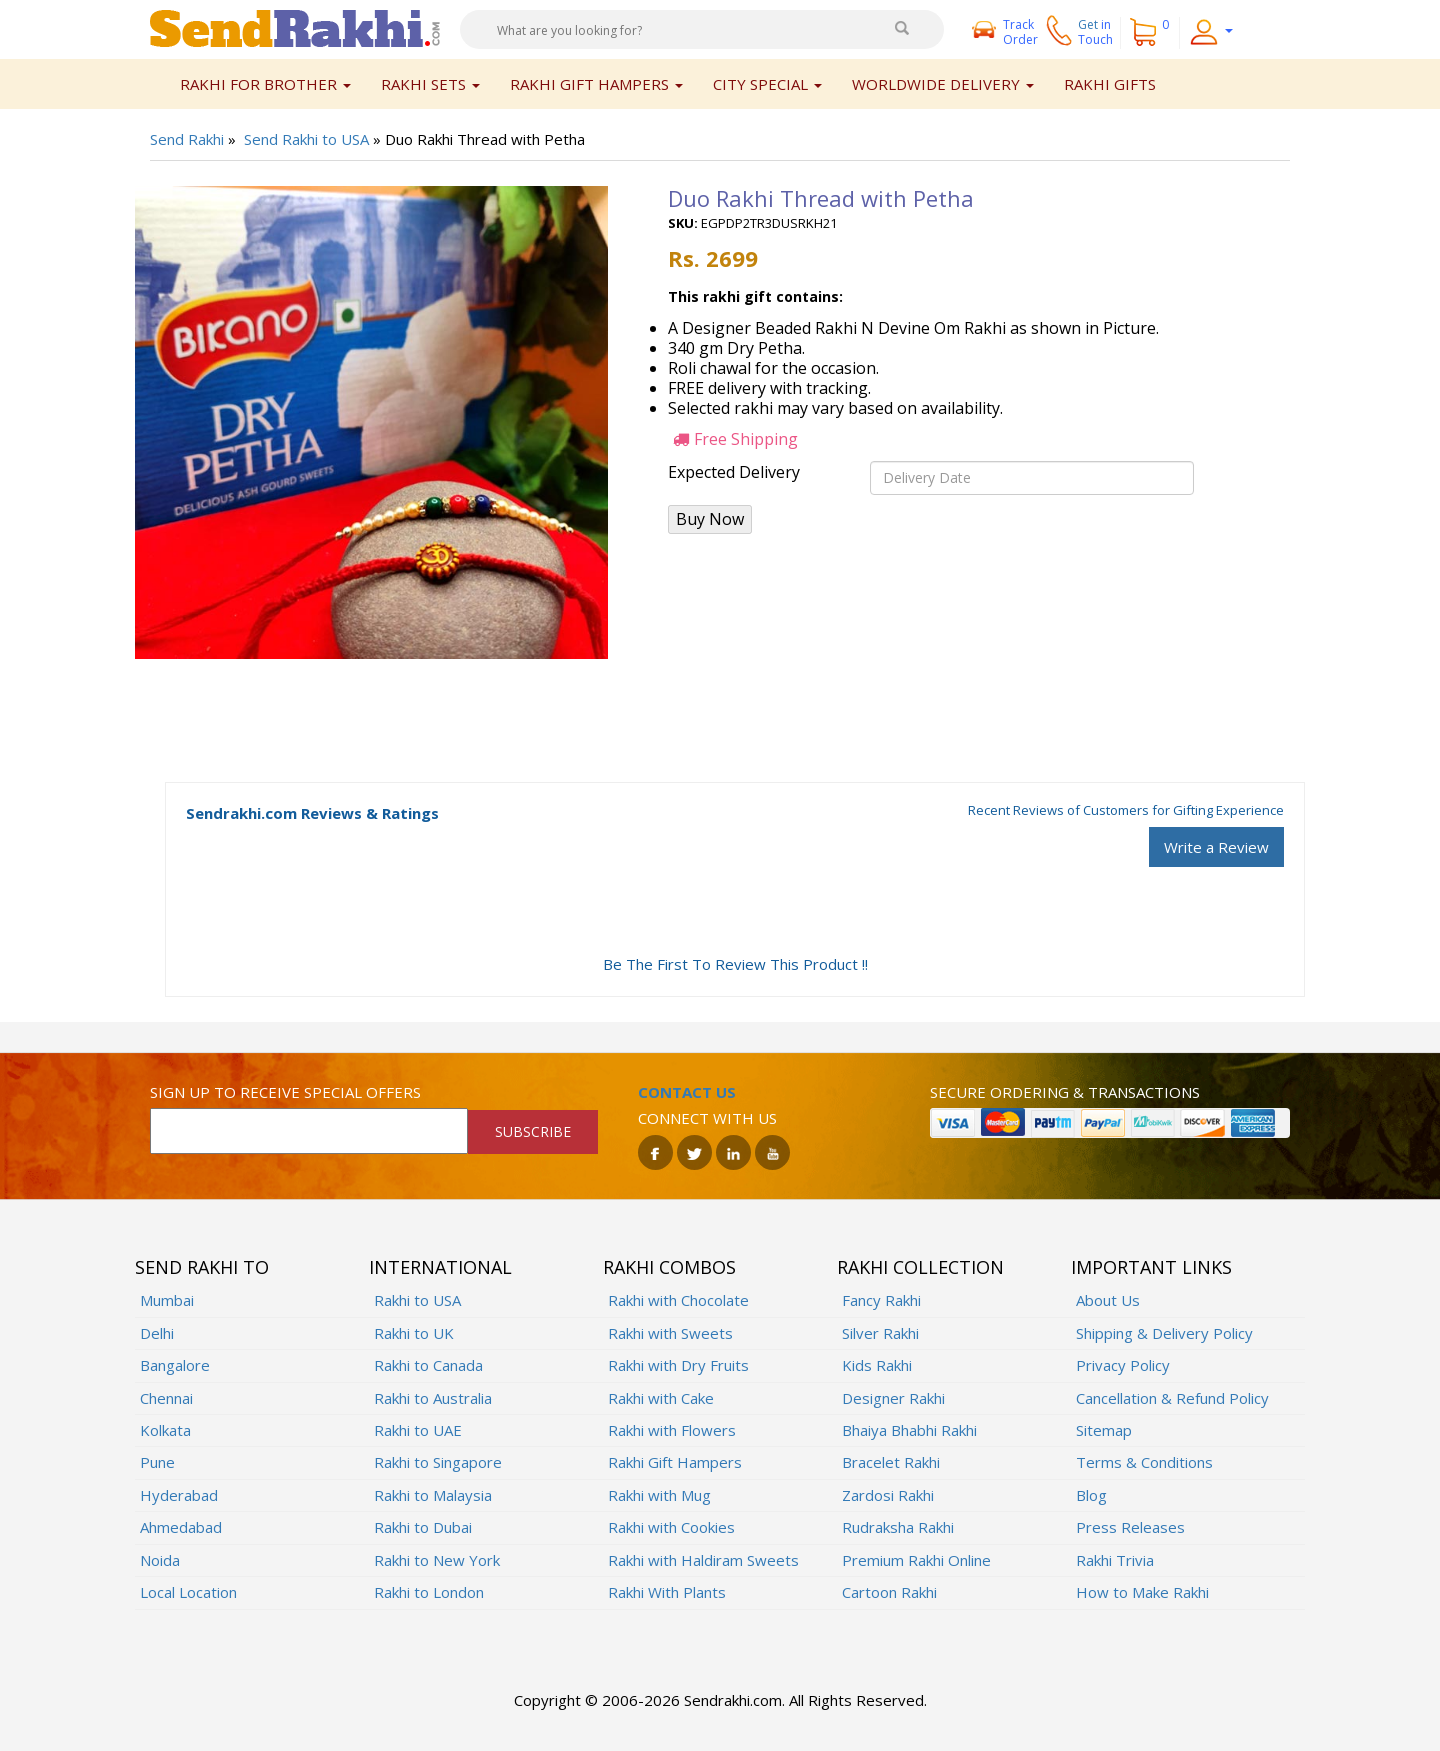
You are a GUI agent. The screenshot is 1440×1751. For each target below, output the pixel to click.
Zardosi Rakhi (888, 1495)
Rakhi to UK (414, 1333)
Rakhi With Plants (667, 1592)
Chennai (166, 1398)
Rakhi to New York (437, 1560)
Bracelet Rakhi (891, 1462)
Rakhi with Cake (661, 1398)
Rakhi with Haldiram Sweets (703, 1560)
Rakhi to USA (417, 1300)
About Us (1108, 1300)
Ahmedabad (181, 1527)
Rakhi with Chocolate (678, 1300)
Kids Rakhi (877, 1365)
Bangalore (175, 1365)
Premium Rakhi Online (916, 1560)
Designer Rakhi (893, 1398)
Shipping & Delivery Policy (1164, 1333)
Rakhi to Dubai (423, 1527)
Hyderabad (179, 1495)
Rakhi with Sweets (670, 1333)
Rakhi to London (429, 1592)
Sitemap (1104, 1430)
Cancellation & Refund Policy (1172, 1398)
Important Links (1151, 1267)
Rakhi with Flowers (672, 1430)
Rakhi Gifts (1110, 84)
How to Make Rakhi (1142, 1592)
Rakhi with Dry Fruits (678, 1365)
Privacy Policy (1123, 1365)
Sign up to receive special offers (285, 1092)
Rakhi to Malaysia (433, 1495)
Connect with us (707, 1118)
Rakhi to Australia (433, 1398)
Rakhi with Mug (659, 1495)
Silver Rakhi (880, 1333)
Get (1095, 32)
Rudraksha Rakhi (898, 1527)
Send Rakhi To (202, 1267)
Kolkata (165, 1430)
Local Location (188, 1592)
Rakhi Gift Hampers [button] (596, 84)
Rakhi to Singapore (438, 1462)
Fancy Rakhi (881, 1300)
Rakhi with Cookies (671, 1527)
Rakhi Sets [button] (430, 84)
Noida (160, 1560)
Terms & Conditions (1144, 1462)
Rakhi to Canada (428, 1365)
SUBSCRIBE (533, 1131)
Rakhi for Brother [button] (265, 84)
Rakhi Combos (669, 1267)
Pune (157, 1462)
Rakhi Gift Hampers (675, 1462)
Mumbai (167, 1300)
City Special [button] (767, 84)
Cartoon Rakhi (889, 1592)
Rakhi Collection (920, 1267)
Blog (1091, 1495)
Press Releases (1130, 1527)
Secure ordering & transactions (1065, 1092)
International (440, 1267)
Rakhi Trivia (1115, 1560)
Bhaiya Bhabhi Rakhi (909, 1430)
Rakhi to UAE (418, 1430)
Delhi (157, 1333)
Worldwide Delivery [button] (943, 84)
